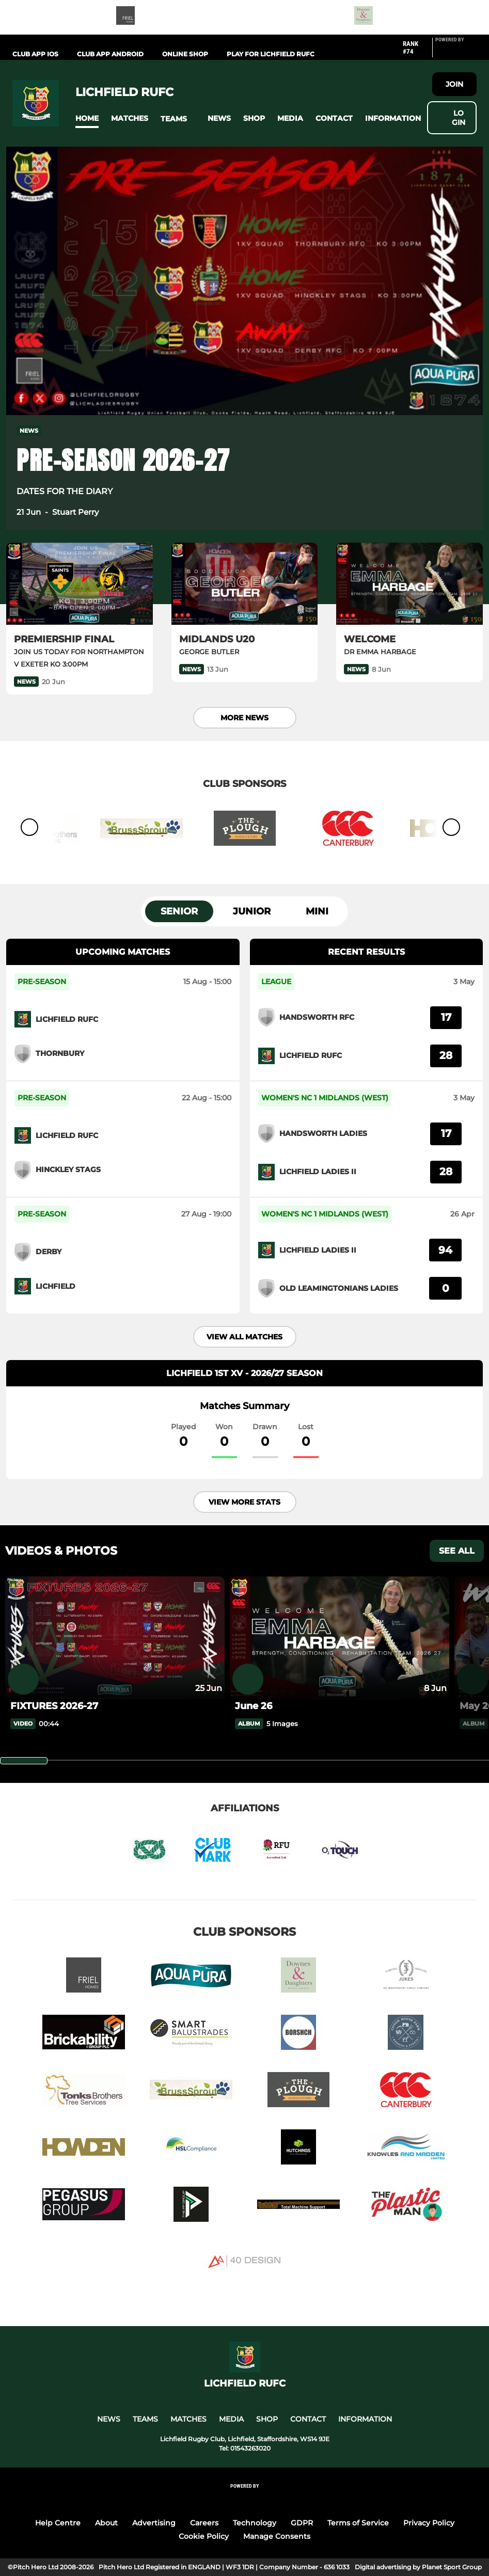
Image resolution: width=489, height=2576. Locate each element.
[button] (87, 118)
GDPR (302, 2522)
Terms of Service (358, 2522)
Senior (179, 911)
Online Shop (185, 54)
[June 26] (339, 1638)
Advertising (154, 2522)
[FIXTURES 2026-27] (115, 1638)
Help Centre (58, 2522)
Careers (204, 2522)
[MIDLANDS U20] (244, 584)
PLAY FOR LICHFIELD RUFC (270, 54)
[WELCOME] (409, 584)
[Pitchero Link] (456, 51)
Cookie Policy (204, 2536)
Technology (254, 2522)
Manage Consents (276, 2536)
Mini (317, 911)
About (106, 2522)
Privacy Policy (428, 2522)
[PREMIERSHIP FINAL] (79, 584)
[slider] (24, 1760)
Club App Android (110, 54)
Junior (252, 911)
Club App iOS (35, 54)
